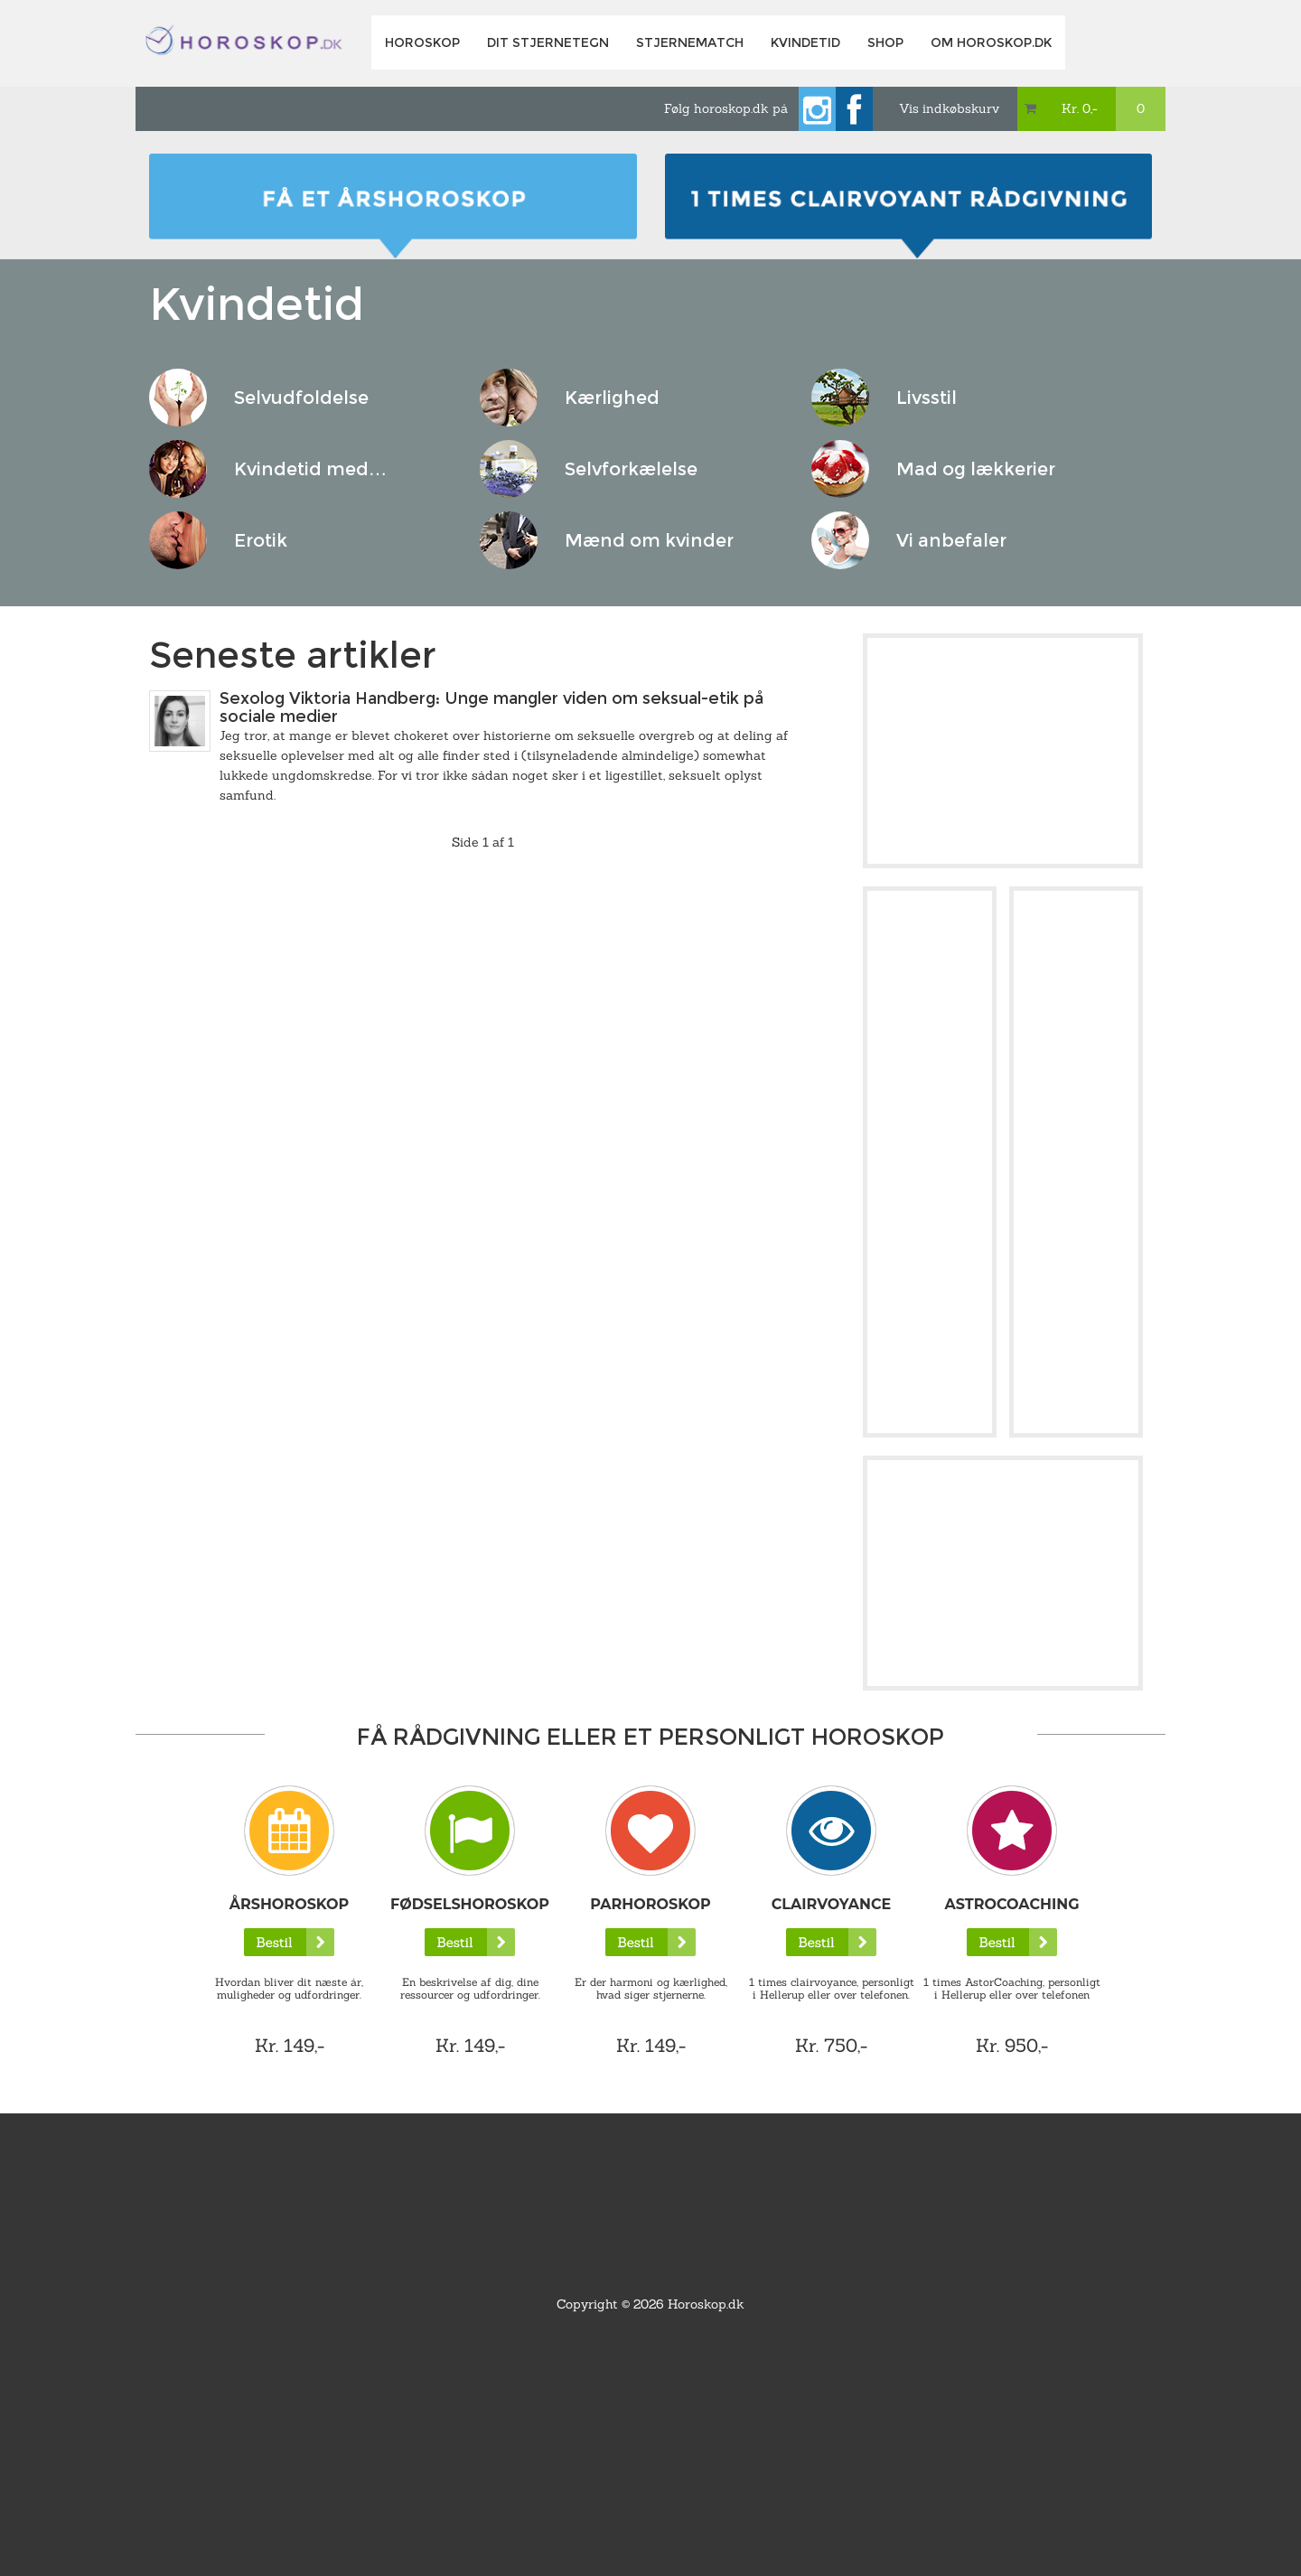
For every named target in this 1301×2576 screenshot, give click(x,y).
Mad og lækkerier (975, 469)
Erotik (260, 540)
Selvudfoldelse (301, 397)
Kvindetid (805, 42)
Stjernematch (690, 42)
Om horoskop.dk (991, 42)
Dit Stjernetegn (548, 42)
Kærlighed (612, 397)
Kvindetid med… (310, 469)
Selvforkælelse (631, 469)
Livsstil (926, 397)
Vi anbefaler (951, 540)
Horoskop (422, 42)
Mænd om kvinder (649, 540)
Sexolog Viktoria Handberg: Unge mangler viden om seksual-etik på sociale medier (491, 707)
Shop (885, 42)
